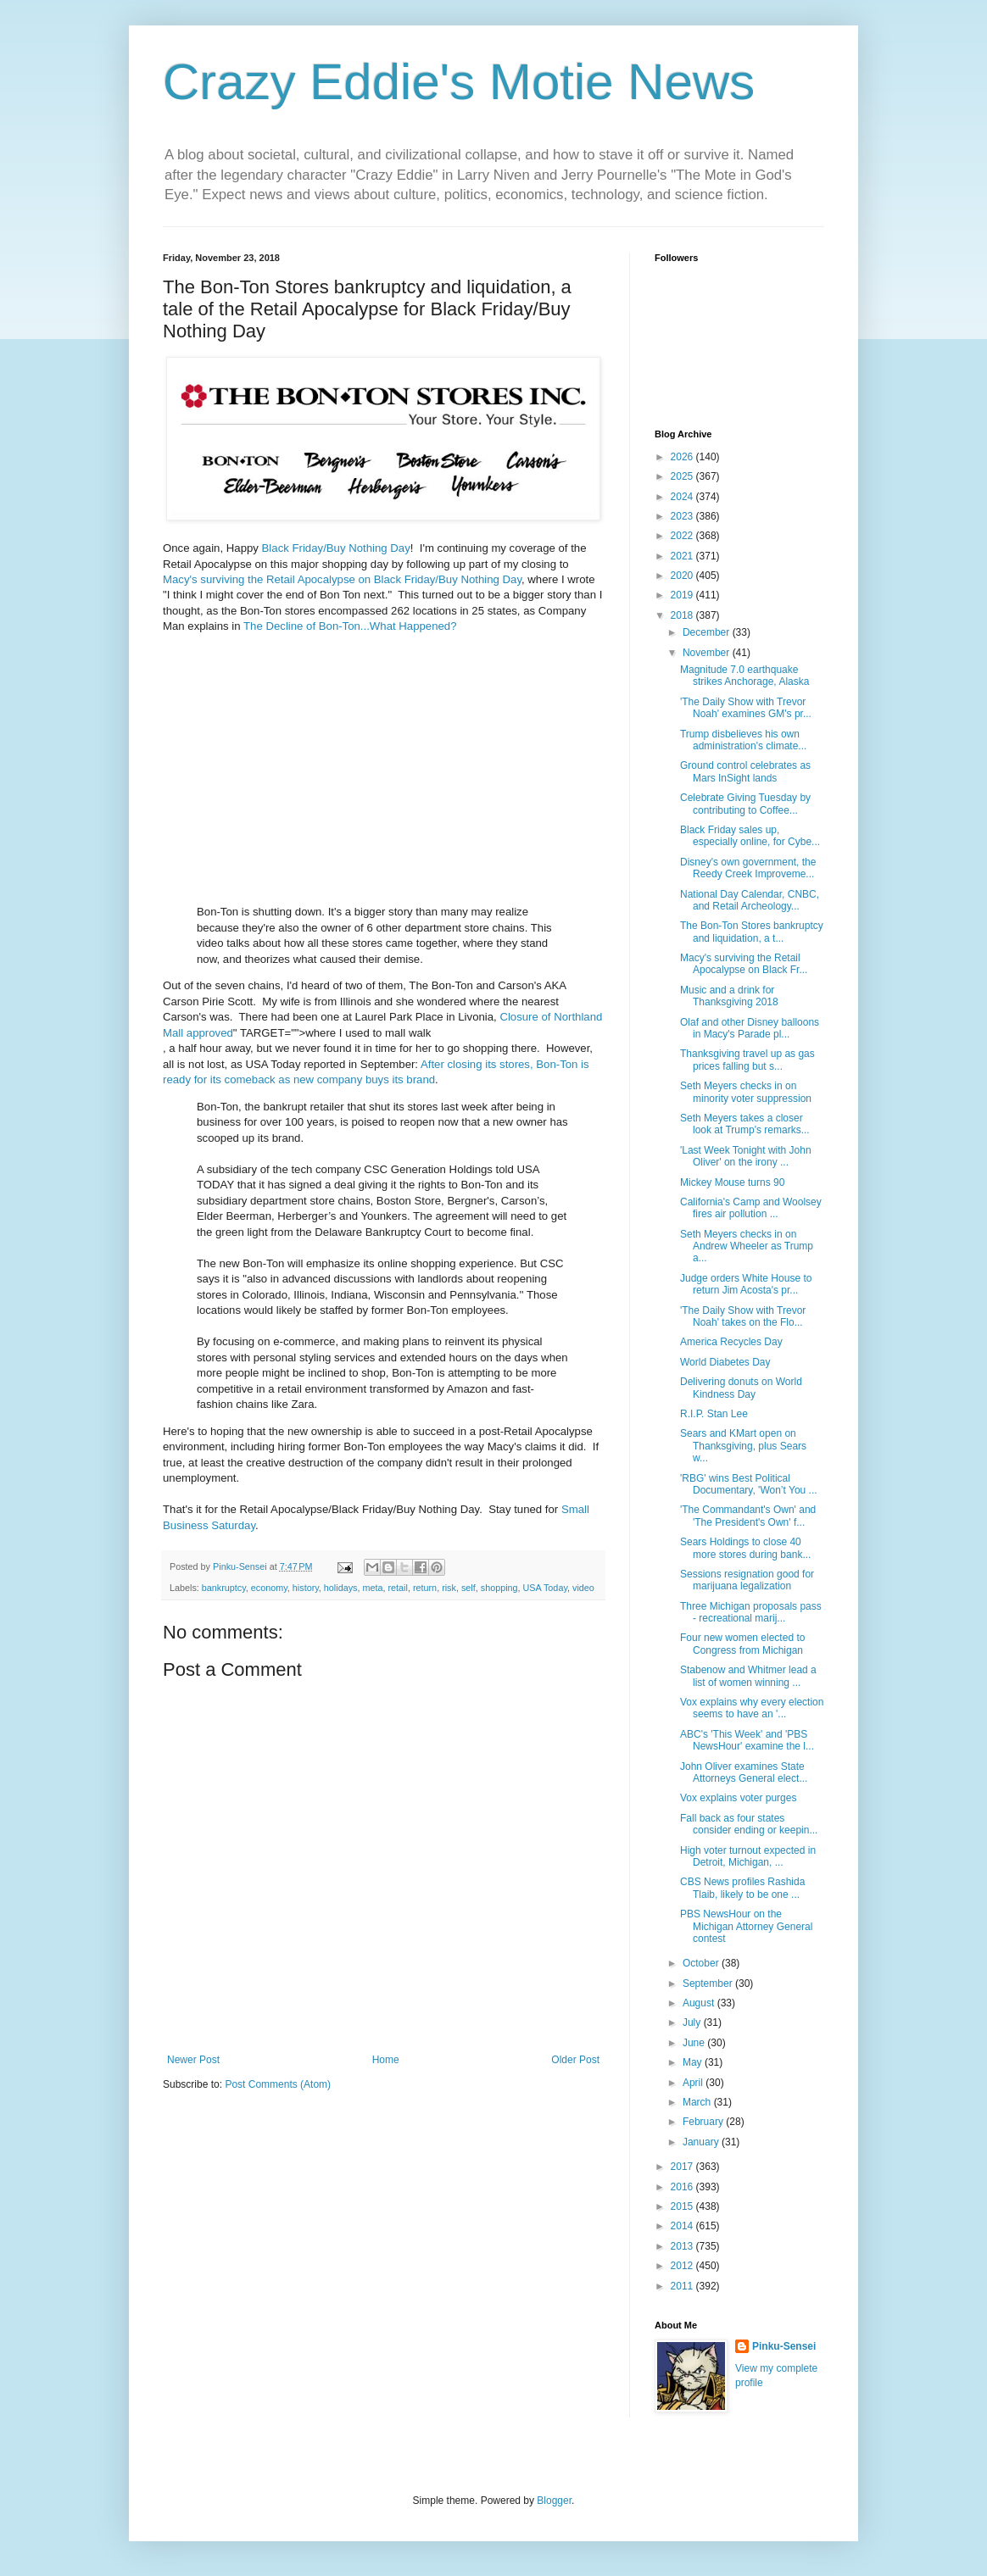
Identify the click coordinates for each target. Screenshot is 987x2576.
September (709, 1983)
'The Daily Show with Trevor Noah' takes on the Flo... (743, 1316)
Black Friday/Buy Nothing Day (336, 548)
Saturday (233, 1525)
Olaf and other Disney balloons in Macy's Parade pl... (749, 1028)
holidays (341, 1588)
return (425, 1588)
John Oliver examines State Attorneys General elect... (743, 1772)
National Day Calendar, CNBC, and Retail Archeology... (749, 900)
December (708, 632)
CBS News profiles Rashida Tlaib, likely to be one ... (742, 1888)
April (694, 2083)
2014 (683, 2226)
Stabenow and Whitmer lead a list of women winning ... (748, 1676)
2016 (683, 2187)
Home (385, 2060)
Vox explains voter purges (738, 1798)
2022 (683, 536)
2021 (683, 556)
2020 (683, 575)
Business (186, 1525)
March (698, 2102)
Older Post (575, 2060)
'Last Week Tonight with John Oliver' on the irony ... (745, 1156)
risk (449, 1588)
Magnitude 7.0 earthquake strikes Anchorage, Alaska (744, 675)
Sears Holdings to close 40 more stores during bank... (745, 1548)
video (583, 1588)
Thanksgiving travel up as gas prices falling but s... (747, 1059)
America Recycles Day (731, 1342)
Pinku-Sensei (784, 2346)
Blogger (554, 2500)
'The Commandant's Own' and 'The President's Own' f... (748, 1515)
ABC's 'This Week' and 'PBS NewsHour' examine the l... (747, 1740)
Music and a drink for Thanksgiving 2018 (729, 996)
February (704, 2122)
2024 (683, 497)
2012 (683, 2266)
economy (269, 1588)
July (693, 2022)
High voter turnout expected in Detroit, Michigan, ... (748, 1856)
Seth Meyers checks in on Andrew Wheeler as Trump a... (746, 1246)
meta (372, 1588)
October (702, 1963)
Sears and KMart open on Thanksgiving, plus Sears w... (743, 1445)
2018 (683, 615)
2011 (683, 2286)
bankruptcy (224, 1588)
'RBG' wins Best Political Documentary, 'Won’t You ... (748, 1484)
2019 (683, 595)
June (695, 2043)
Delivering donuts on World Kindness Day (741, 1387)
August (700, 2003)
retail (398, 1588)
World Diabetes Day (725, 1362)
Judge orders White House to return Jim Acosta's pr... (745, 1284)
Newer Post (193, 2060)
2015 (683, 2206)
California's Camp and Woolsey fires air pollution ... (751, 1208)
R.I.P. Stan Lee (714, 1414)
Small (575, 1509)
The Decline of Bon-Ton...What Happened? (349, 626)
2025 (683, 476)
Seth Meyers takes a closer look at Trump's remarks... (745, 1124)
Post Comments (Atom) (278, 2084)
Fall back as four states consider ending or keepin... (748, 1824)
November (708, 653)
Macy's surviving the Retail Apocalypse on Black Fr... (743, 964)
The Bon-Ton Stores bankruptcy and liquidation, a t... (751, 931)
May (694, 2062)
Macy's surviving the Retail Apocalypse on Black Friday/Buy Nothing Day (342, 579)
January (702, 2142)
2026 (683, 457)
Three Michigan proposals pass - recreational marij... (751, 1612)
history (306, 1588)
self (468, 1588)
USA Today (545, 1588)
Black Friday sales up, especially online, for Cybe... (750, 836)
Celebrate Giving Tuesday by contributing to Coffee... (745, 803)
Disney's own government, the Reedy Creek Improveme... (748, 868)
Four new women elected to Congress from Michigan (742, 1643)
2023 (683, 516)
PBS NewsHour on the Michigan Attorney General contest (746, 1926)
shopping (499, 1588)
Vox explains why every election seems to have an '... (751, 1708)
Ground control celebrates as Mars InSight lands (745, 771)
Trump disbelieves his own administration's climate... (743, 740)
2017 (683, 2167)
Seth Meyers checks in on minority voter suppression (745, 1092)
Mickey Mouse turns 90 (732, 1182)
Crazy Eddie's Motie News (459, 81)
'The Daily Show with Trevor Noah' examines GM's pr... (745, 708)
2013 (683, 2246)
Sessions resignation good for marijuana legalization (747, 1580)
